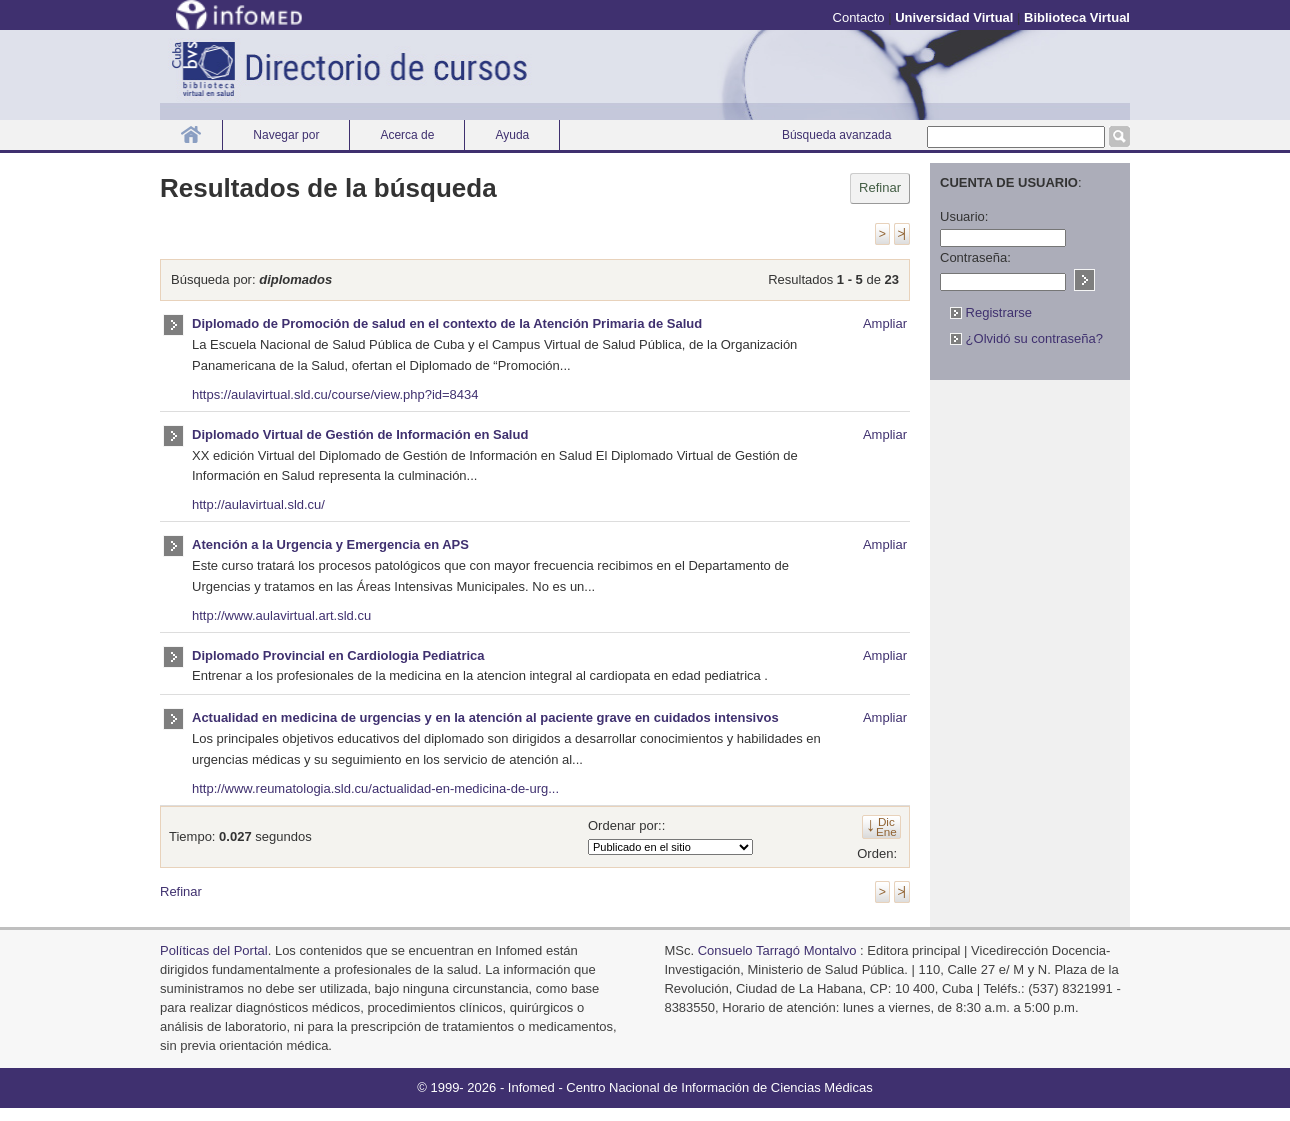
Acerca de (407, 135)
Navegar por (286, 135)
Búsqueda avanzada (836, 135)
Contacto (859, 17)
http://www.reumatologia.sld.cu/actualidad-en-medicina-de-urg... (375, 788)
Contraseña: (975, 257)
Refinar (880, 187)
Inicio (191, 134)
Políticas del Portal (214, 950)
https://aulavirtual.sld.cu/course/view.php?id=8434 (335, 394)
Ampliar (885, 323)
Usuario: (964, 216)
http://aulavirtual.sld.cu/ (258, 504)
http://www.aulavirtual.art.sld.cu (281, 615)
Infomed (531, 1087)
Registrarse (991, 312)
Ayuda (512, 135)
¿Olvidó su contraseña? (1026, 338)
